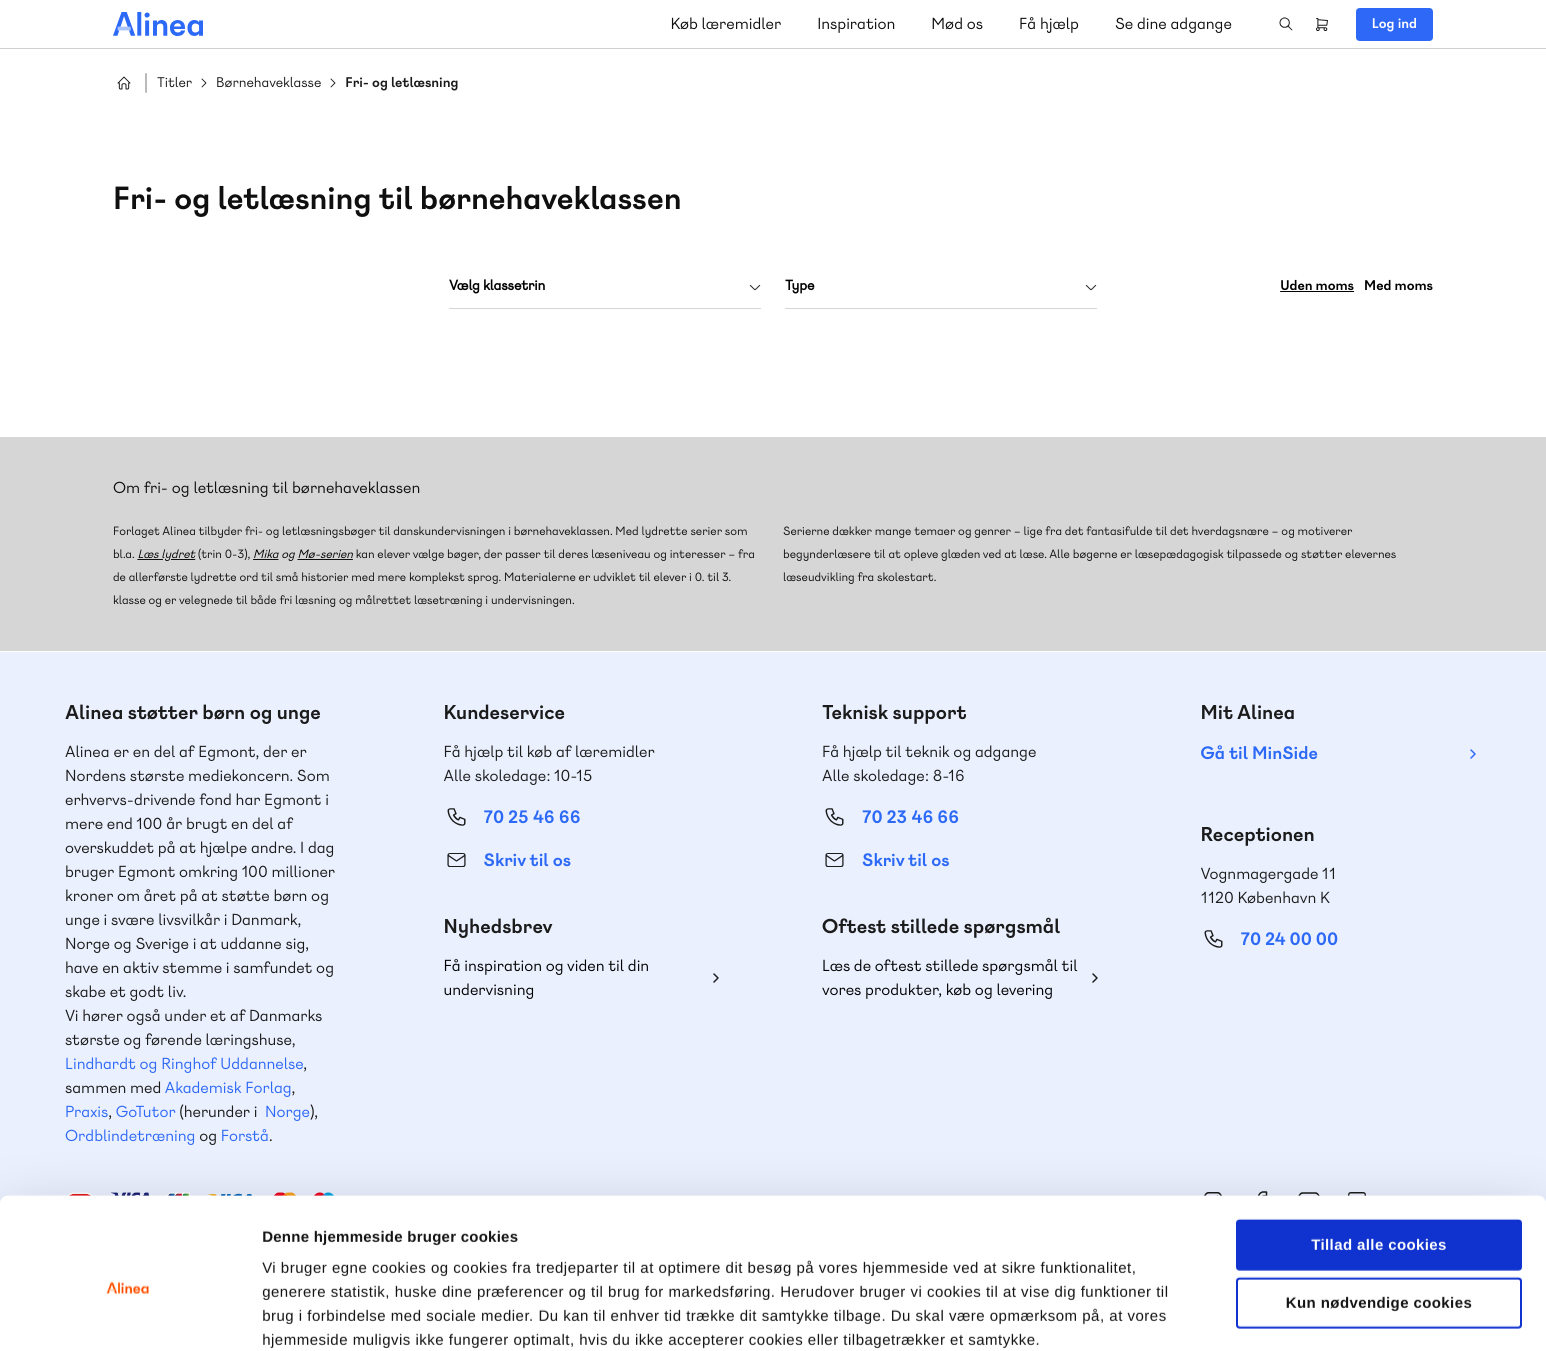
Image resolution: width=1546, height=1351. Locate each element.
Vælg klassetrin (497, 286)
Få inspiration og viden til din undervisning (547, 977)
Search (1286, 24)
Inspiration (856, 23)
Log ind (1394, 24)
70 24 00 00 (1290, 939)
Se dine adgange (1173, 23)
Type (799, 286)
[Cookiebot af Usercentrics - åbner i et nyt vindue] (129, 1312)
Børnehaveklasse (268, 83)
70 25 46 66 (532, 817)
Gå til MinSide (1259, 753)
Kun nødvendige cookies (1379, 1210)
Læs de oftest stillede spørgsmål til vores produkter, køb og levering (950, 977)
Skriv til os (527, 860)
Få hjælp (1049, 23)
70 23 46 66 (910, 817)
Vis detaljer (1039, 1311)
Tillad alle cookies (1379, 1151)
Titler (174, 83)
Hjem (124, 83)
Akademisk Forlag (228, 1087)
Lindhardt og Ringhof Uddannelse (184, 1063)
